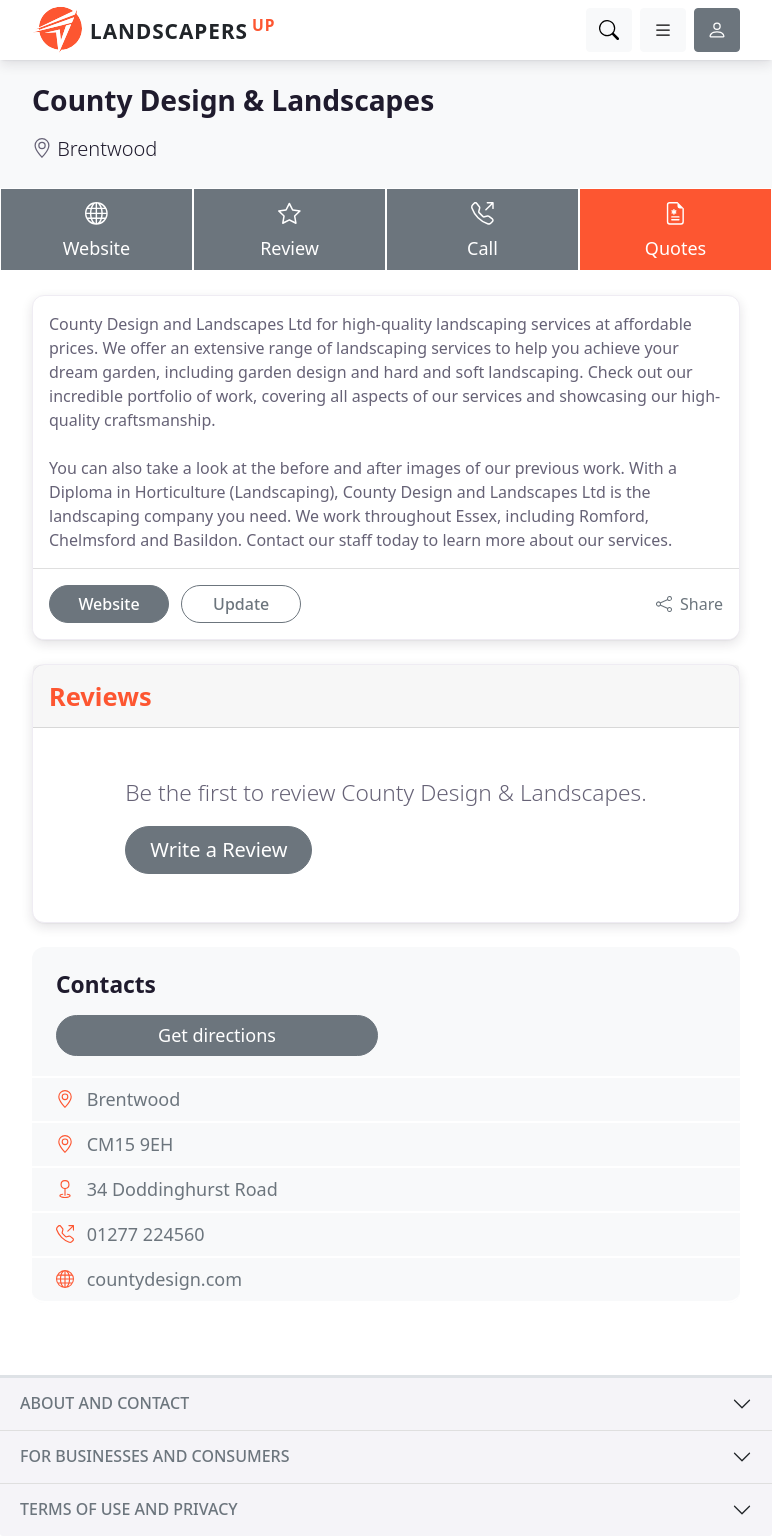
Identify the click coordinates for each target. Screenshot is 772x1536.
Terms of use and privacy (129, 1509)
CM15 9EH (130, 1144)
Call (482, 228)
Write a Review (218, 849)
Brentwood (107, 148)
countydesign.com (164, 1279)
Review (289, 228)
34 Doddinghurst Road (182, 1189)
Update (241, 604)
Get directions (217, 1035)
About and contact (104, 1403)
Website (96, 228)
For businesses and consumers (154, 1456)
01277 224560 (146, 1234)
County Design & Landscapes (233, 100)
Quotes (675, 228)
